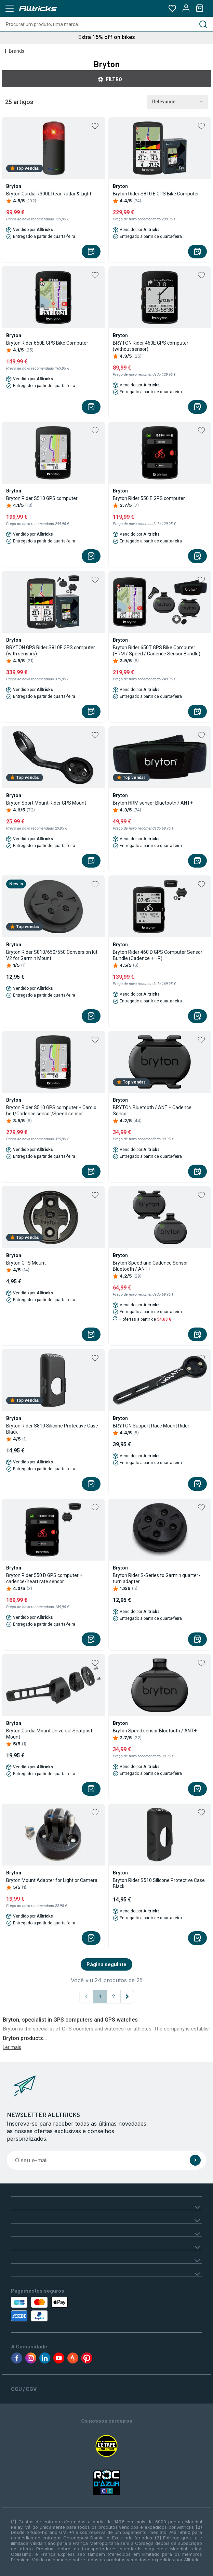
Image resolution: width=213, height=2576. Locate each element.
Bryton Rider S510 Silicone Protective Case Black (159, 1883)
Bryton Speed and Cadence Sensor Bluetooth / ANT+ (150, 1266)
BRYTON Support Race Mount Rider (151, 1425)
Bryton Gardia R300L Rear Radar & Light (48, 193)
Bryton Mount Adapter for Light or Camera (51, 1880)
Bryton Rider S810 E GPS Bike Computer (156, 193)
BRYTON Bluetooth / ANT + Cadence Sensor (152, 1110)
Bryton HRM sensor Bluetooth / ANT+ (153, 803)
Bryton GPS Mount (26, 1263)
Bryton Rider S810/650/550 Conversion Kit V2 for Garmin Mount (51, 955)
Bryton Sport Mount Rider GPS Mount (46, 803)
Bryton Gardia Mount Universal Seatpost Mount (49, 1734)
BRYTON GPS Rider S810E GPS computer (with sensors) (50, 650)
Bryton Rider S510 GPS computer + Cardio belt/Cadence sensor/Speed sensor (51, 1110)
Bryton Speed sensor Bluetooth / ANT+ (155, 1730)
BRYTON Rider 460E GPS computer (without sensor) (150, 346)
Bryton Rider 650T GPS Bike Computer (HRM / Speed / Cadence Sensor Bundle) (156, 650)
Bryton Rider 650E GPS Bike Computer (47, 343)
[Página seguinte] (127, 1996)
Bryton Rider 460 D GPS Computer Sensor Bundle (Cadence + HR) (157, 955)
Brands (16, 51)
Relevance (177, 102)
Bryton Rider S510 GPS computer (42, 498)
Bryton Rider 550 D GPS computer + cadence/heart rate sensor (44, 1578)
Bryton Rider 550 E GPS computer (149, 498)
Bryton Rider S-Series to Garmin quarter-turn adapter (156, 1578)
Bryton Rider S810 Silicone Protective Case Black (52, 1429)
